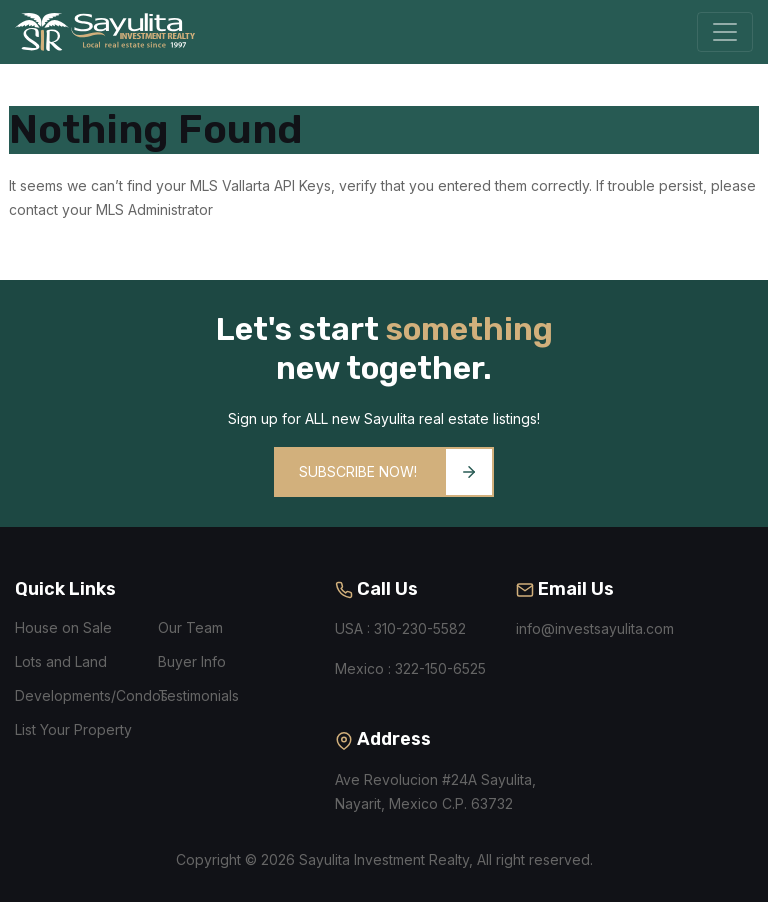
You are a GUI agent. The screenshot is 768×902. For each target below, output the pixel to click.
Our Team (190, 627)
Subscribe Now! (395, 472)
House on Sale (63, 627)
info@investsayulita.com (595, 628)
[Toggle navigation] (725, 32)
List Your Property (73, 729)
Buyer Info (192, 661)
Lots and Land (61, 661)
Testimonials (198, 695)
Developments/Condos (91, 695)
